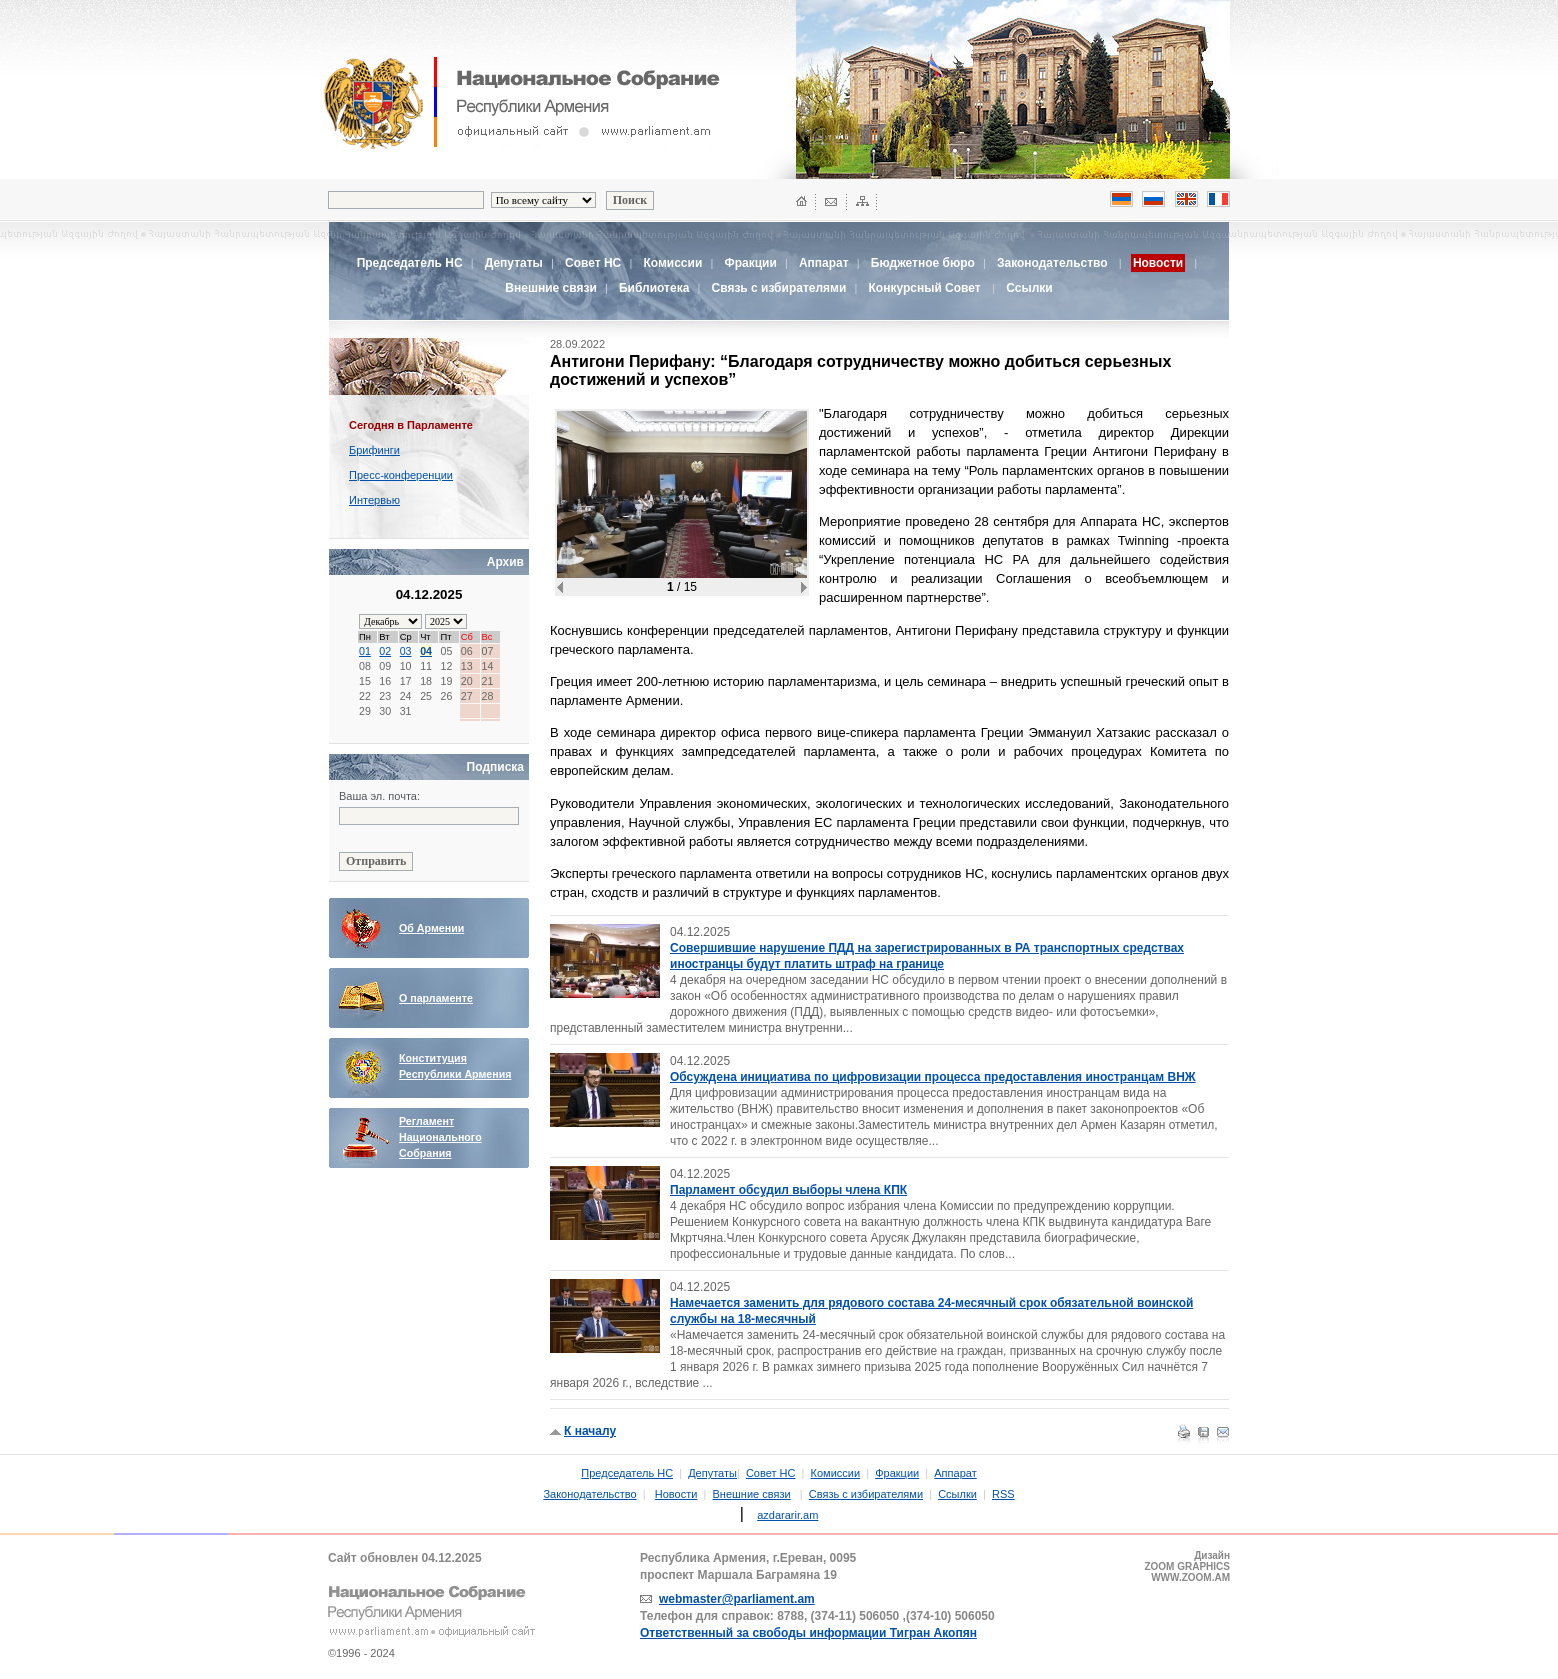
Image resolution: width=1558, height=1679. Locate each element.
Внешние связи (550, 288)
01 (365, 651)
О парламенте (436, 998)
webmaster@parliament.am (737, 1599)
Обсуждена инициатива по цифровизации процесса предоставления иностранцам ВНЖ (933, 1077)
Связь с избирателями (779, 288)
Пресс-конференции (401, 475)
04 (426, 651)
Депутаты (514, 263)
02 (385, 651)
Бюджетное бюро (923, 263)
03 (406, 651)
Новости (676, 1494)
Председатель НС (410, 263)
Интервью (374, 500)
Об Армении (431, 928)
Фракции (750, 263)
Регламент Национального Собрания (440, 1137)
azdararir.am (787, 1515)
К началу (590, 1431)
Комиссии (672, 263)
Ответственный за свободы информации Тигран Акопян (808, 1633)
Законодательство (1052, 263)
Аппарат (824, 263)
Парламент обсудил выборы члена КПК (788, 1190)
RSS (1003, 1494)
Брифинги (374, 450)
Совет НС (593, 263)
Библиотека (654, 288)
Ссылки (1029, 288)
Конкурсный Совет (926, 288)
